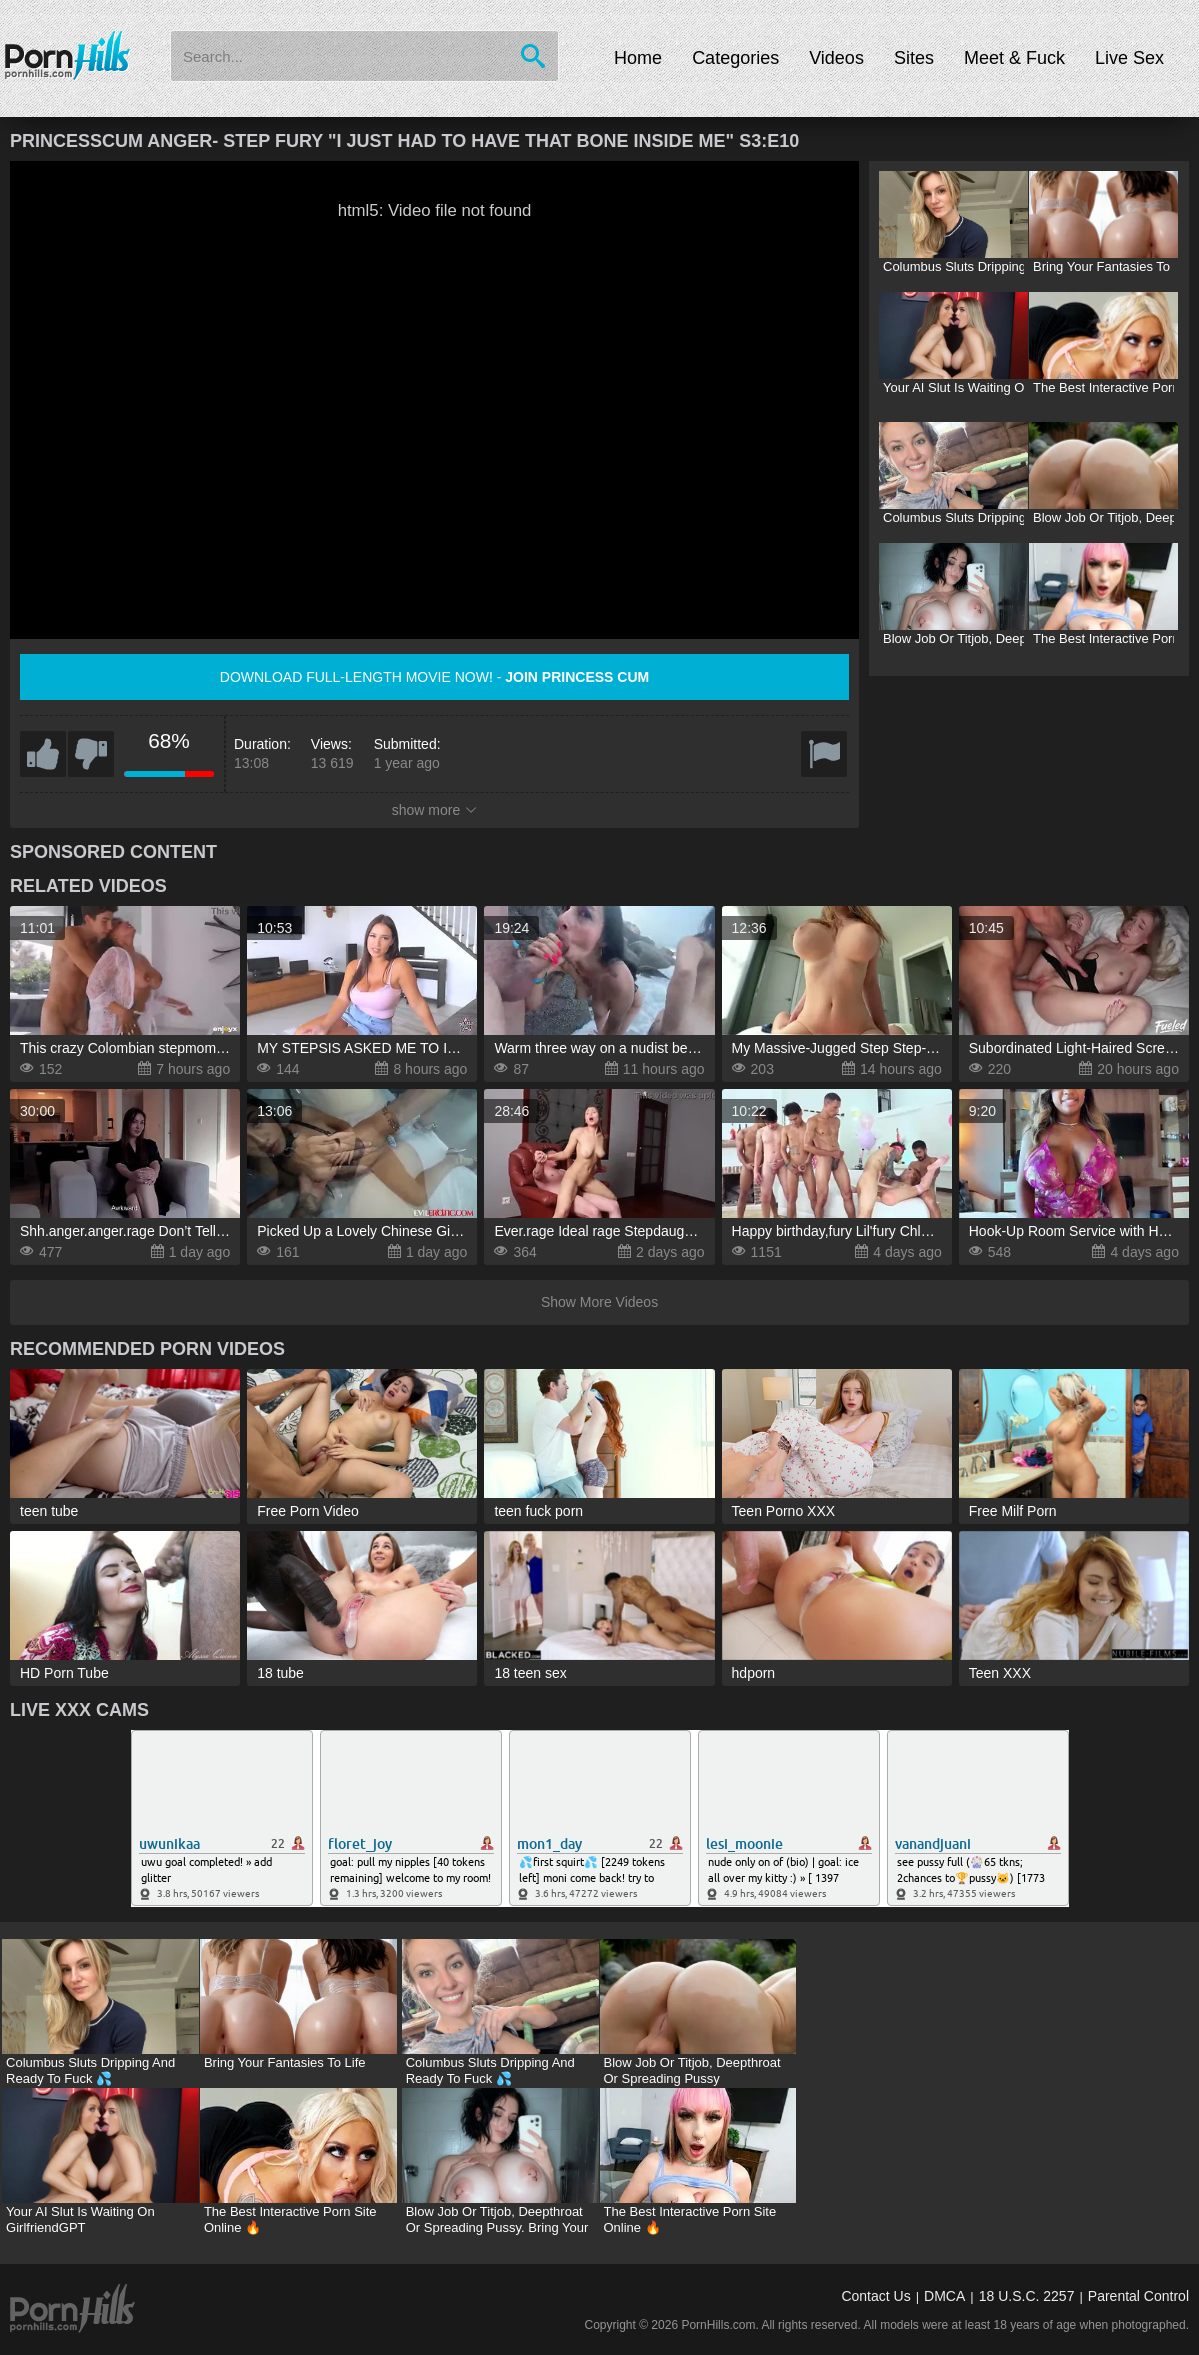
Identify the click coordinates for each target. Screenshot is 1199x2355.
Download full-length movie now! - (434, 677)
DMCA (944, 2296)
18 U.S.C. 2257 (1027, 2296)
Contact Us (875, 2296)
